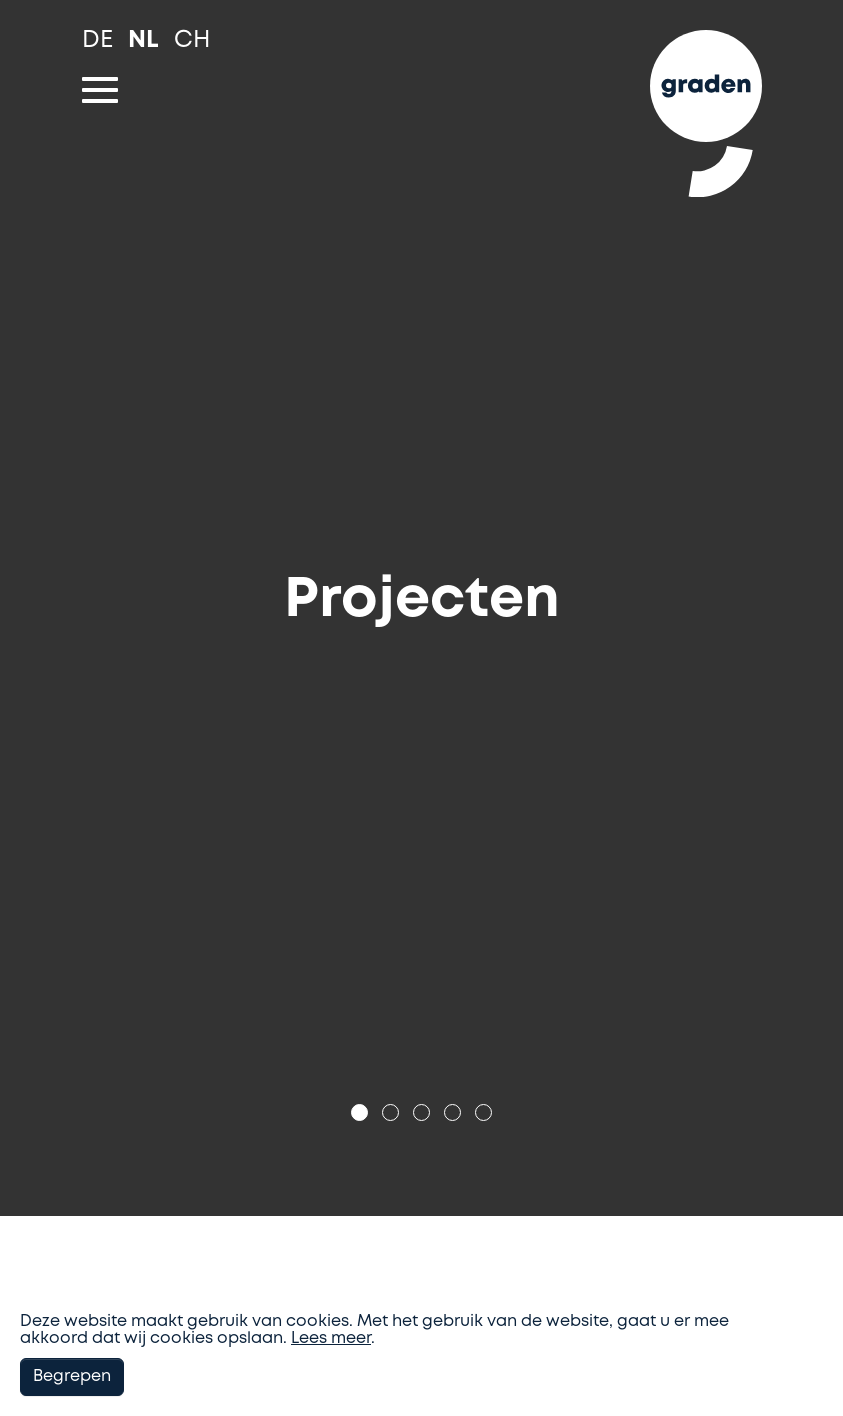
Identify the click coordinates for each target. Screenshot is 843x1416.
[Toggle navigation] (100, 90)
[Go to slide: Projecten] (359, 1112)
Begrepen (72, 1376)
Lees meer (331, 1338)
